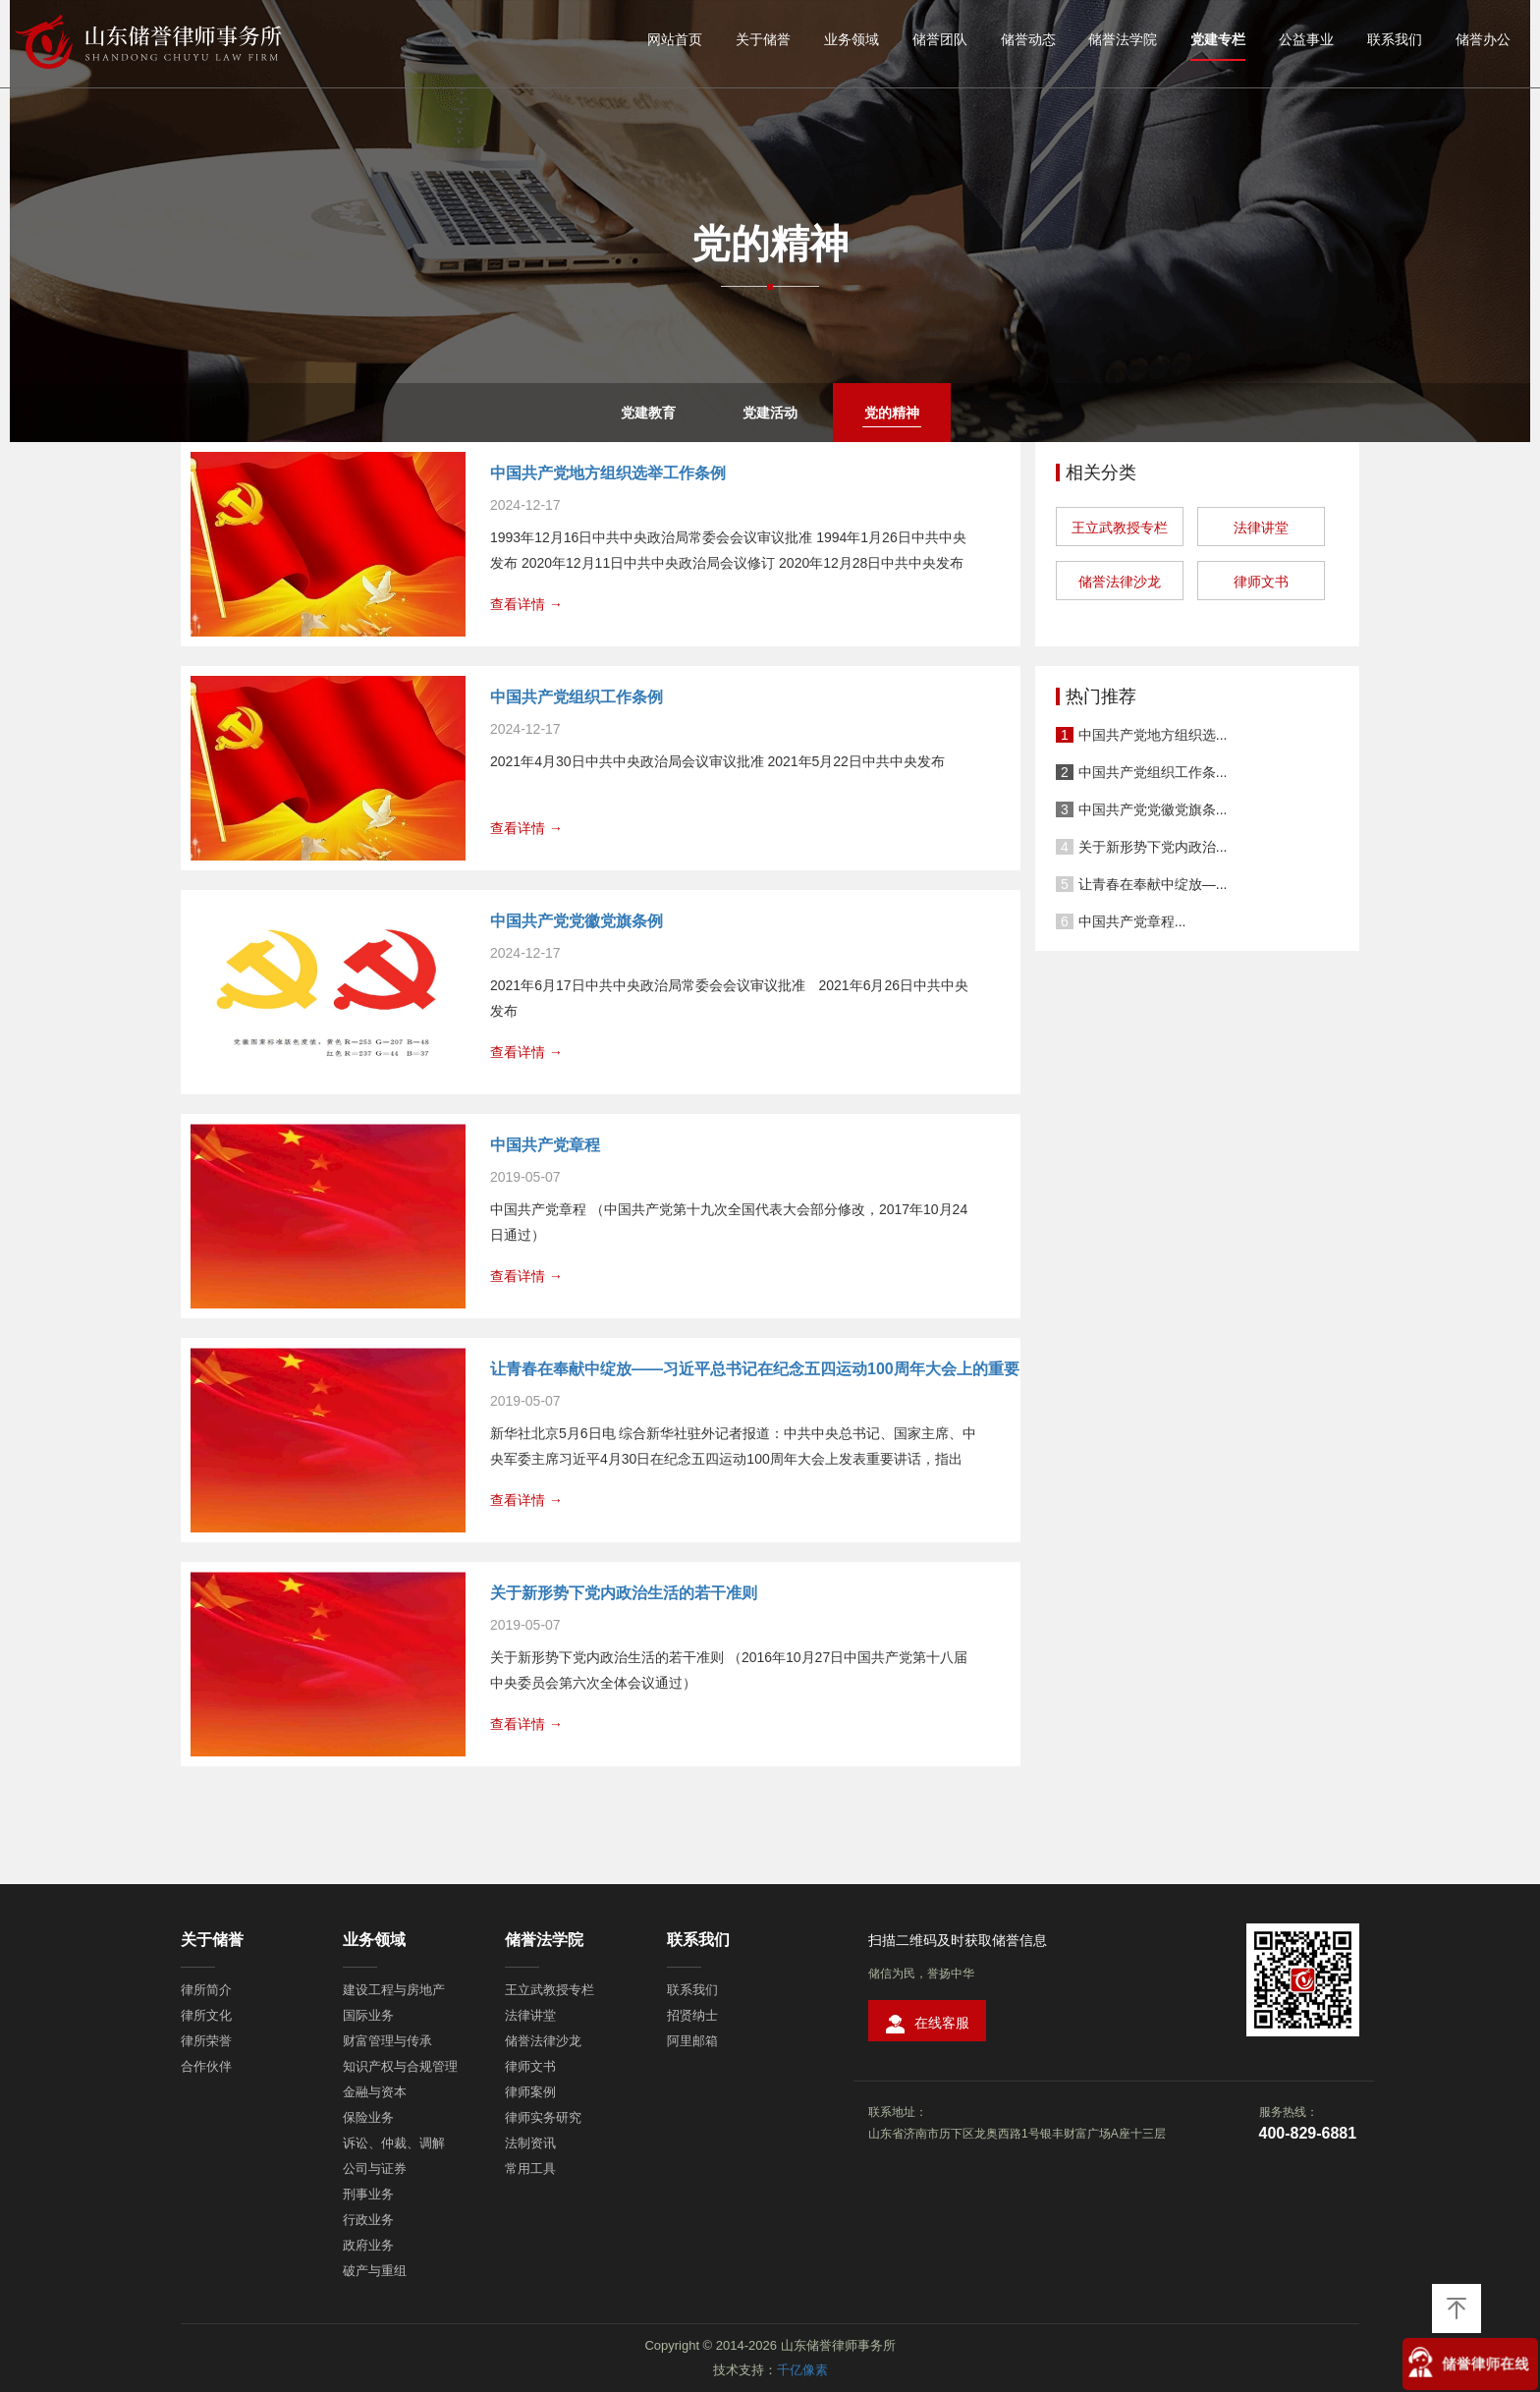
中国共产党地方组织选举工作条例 (608, 473)
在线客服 (927, 2024)
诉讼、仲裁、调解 (394, 2143)
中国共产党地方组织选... (1153, 735)
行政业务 (368, 2219)
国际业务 (368, 2015)
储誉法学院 (1122, 39)
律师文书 (1261, 581)
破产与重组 (375, 2270)
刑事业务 (368, 2194)
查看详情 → (526, 604)
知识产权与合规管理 (400, 2066)
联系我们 (1394, 39)
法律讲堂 (1261, 527)
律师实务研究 (543, 2117)
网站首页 (674, 39)
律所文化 (206, 2015)
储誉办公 (1483, 39)
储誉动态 (1028, 39)
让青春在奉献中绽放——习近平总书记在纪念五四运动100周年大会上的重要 (754, 1369)
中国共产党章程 (545, 1145)
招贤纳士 (692, 2015)
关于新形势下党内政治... (1153, 847)
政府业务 (368, 2245)
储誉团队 (939, 39)
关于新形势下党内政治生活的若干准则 (623, 1593)
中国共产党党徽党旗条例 (576, 921)
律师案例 (530, 2092)
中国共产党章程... (1132, 921)
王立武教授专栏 (1120, 527)
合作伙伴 (206, 2066)
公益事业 (1306, 39)
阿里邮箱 (692, 2040)
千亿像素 (802, 2370)
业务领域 (851, 39)
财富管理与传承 (387, 2040)
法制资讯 (530, 2143)
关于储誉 (763, 39)
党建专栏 (1217, 39)
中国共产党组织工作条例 (576, 697)
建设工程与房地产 (394, 1989)
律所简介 (206, 1989)
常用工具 (530, 2168)
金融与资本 (375, 2092)
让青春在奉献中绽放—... (1153, 884)
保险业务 (368, 2117)
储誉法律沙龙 (1119, 581)
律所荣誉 (206, 2040)
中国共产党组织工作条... (1153, 772)
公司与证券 (375, 2168)
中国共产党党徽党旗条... (1153, 809)
